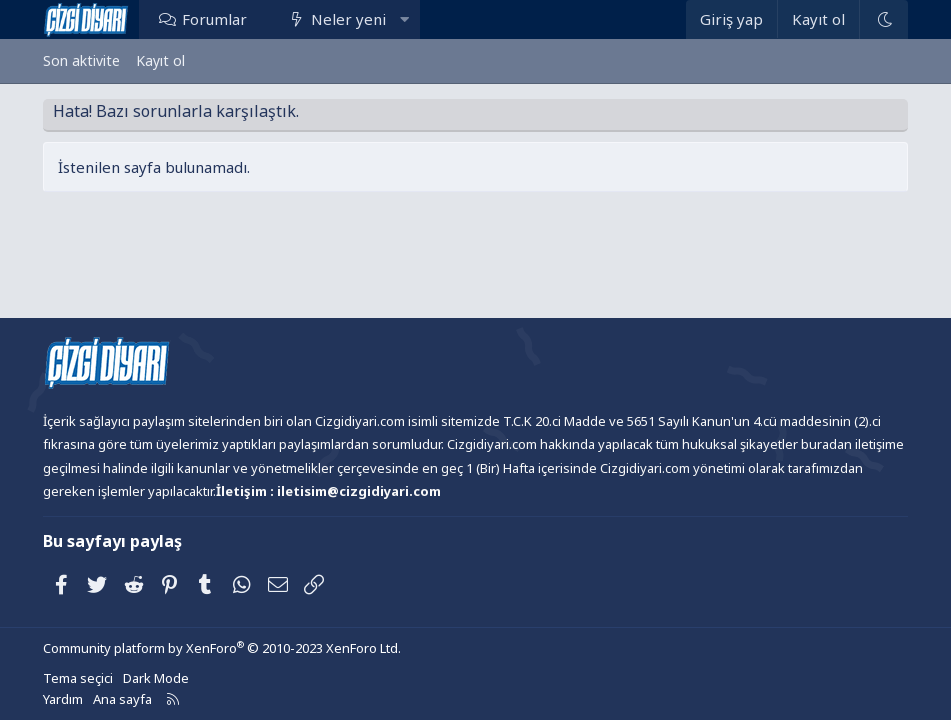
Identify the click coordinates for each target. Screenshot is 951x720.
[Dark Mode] (883, 19)
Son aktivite (81, 60)
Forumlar (214, 19)
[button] (404, 19)
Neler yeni (348, 19)
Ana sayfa (122, 699)
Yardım (63, 699)
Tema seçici (78, 678)
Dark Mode (156, 678)
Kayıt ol (160, 60)
